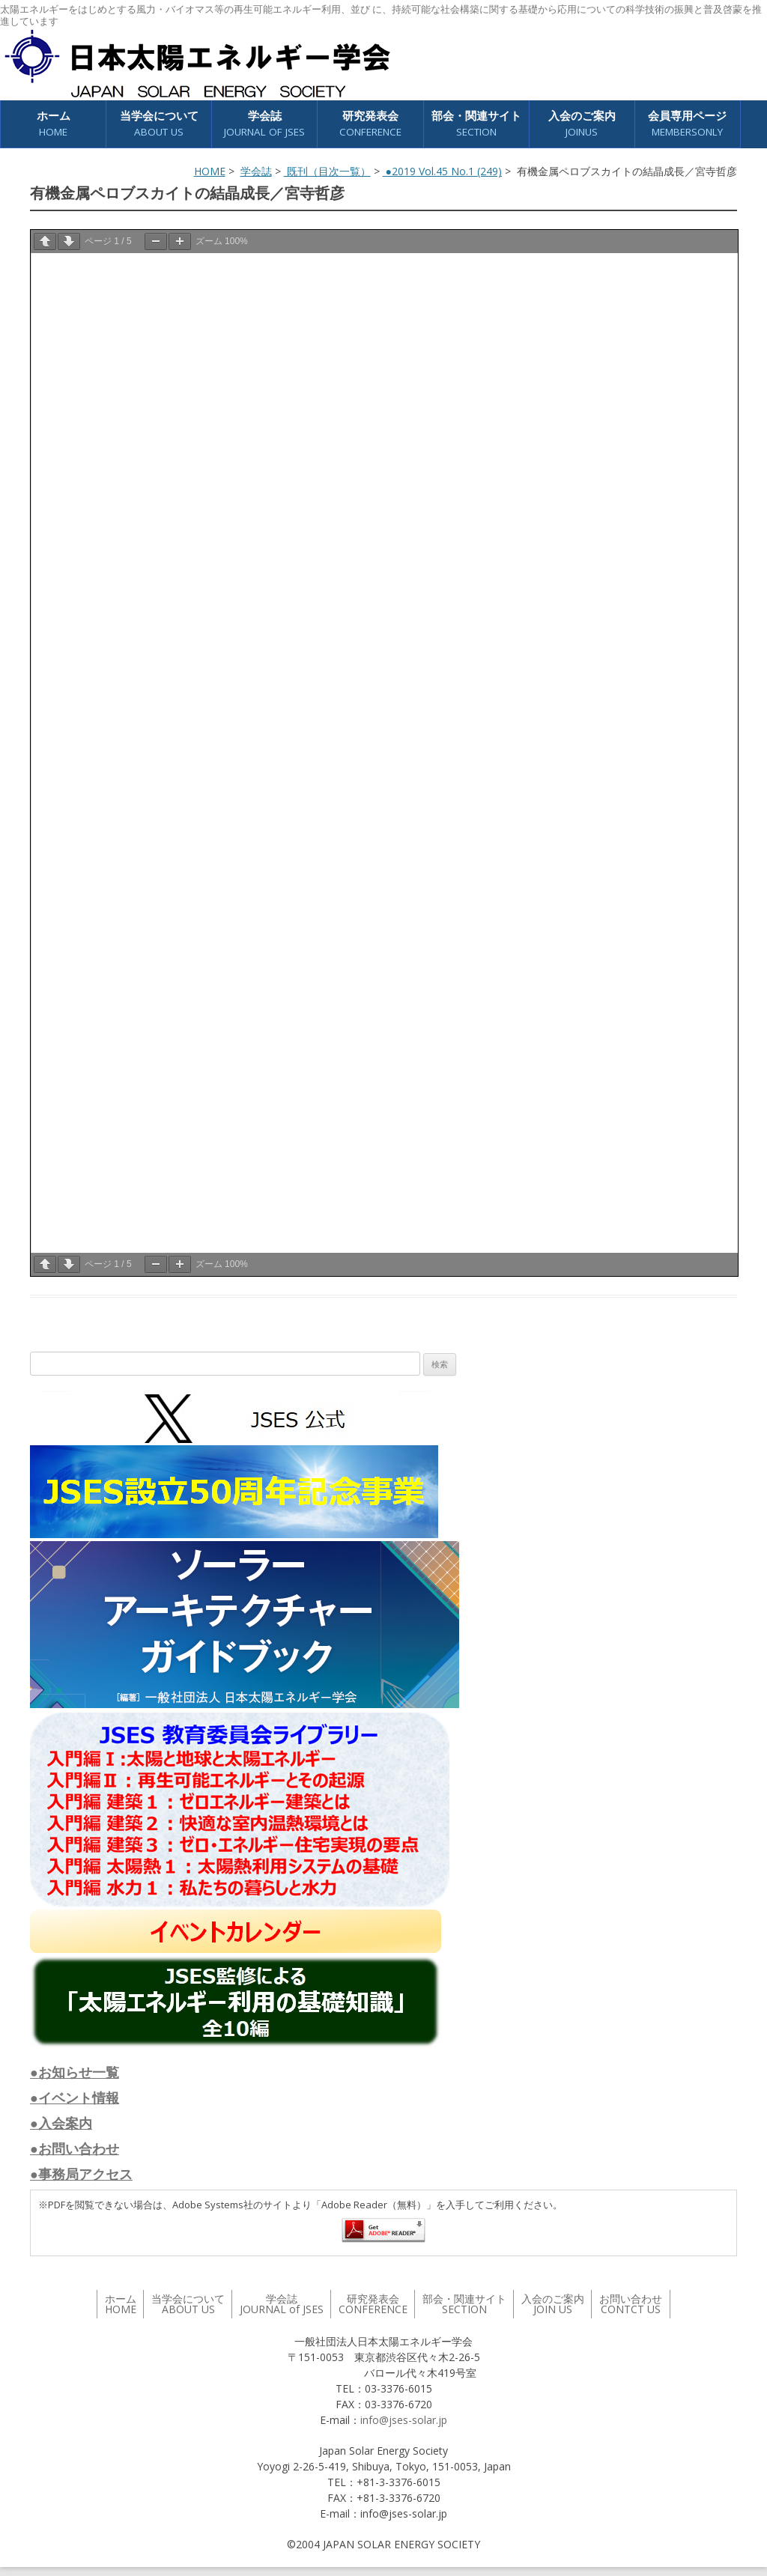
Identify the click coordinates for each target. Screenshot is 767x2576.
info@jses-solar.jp (403, 2420)
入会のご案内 (582, 124)
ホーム (53, 124)
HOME (209, 171)
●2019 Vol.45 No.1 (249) (442, 171)
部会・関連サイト (476, 124)
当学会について (159, 124)
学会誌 (264, 124)
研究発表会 (370, 124)
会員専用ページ (687, 124)
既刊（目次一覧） (327, 171)
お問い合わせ (630, 2303)
